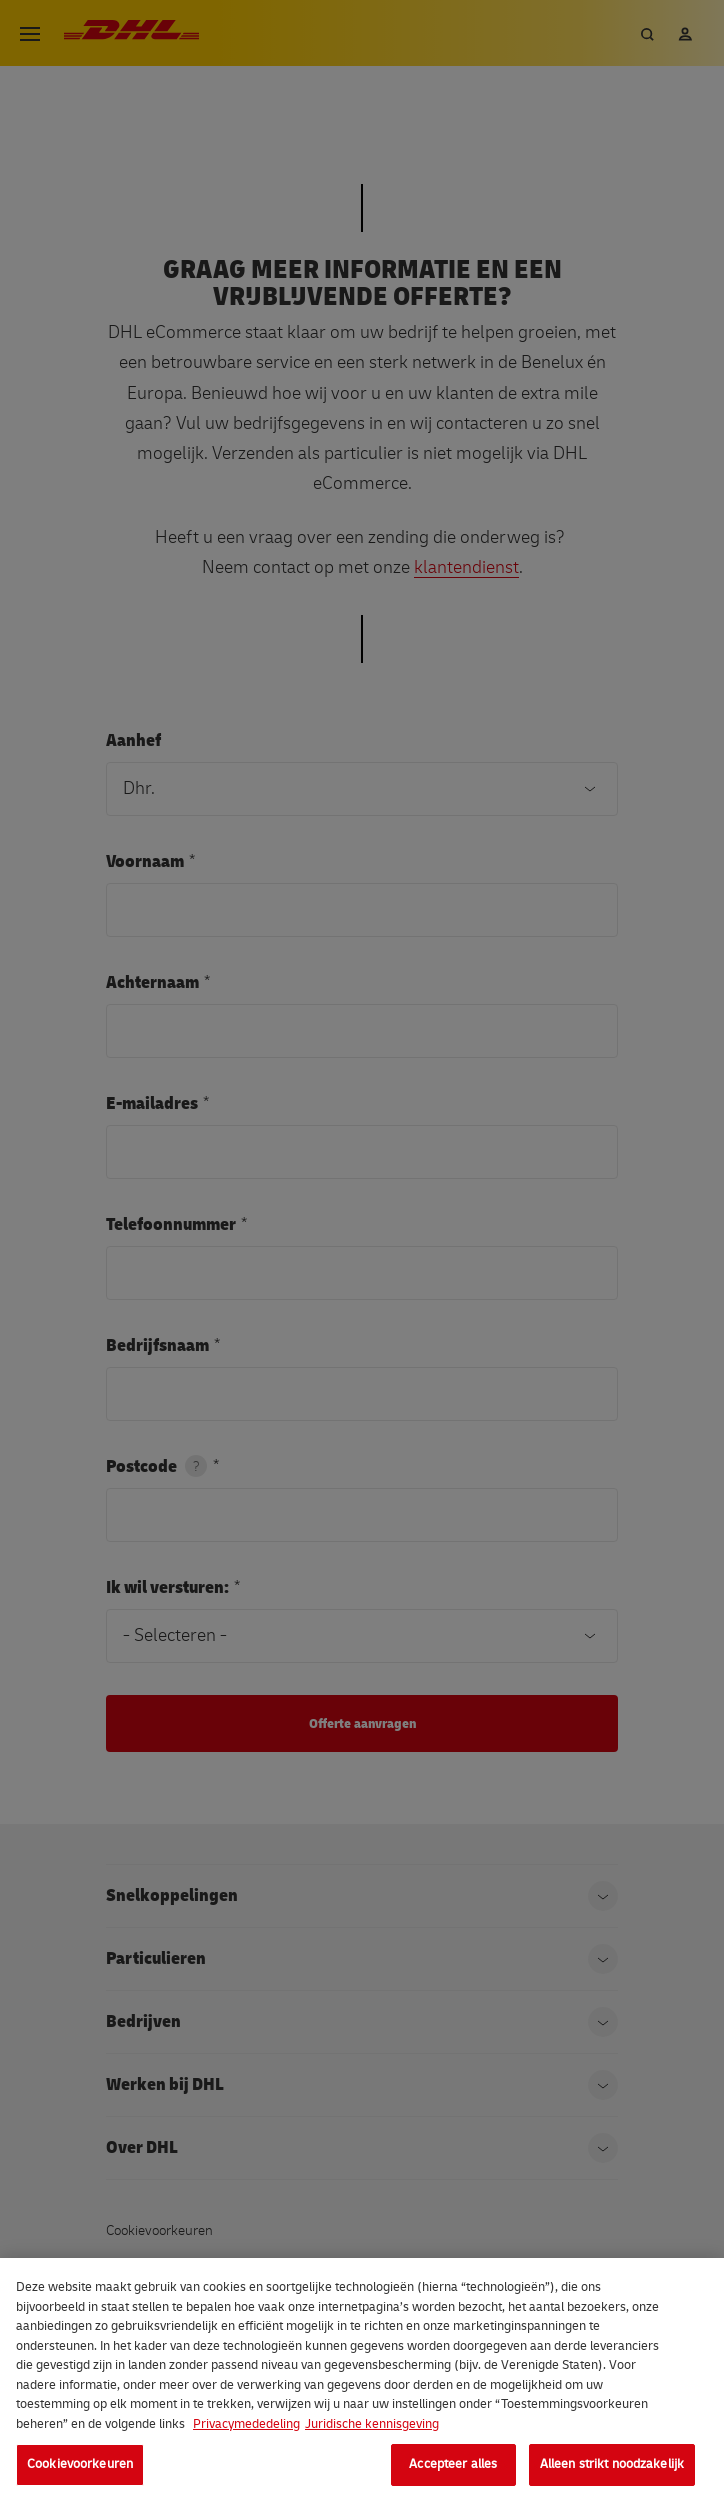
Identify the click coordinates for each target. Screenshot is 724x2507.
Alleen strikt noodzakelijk (612, 2464)
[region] (362, 2382)
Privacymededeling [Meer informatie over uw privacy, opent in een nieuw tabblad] (246, 2424)
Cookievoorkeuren (80, 2464)
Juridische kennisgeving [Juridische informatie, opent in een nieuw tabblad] (372, 2424)
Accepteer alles (453, 2464)
